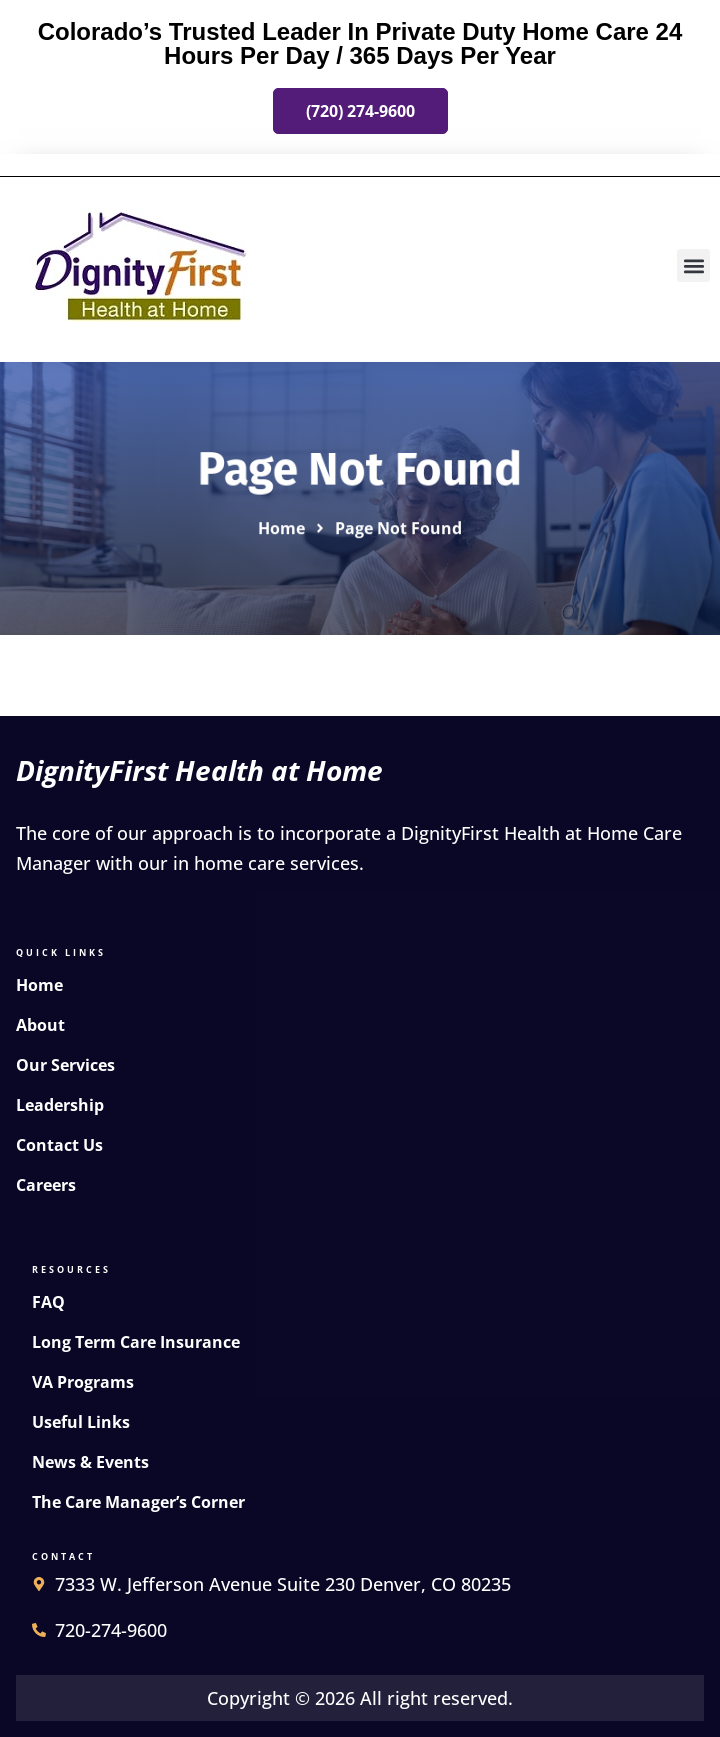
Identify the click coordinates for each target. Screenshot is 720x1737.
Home (39, 985)
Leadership (60, 1105)
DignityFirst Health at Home (199, 770)
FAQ (48, 1302)
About (40, 1025)
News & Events (90, 1462)
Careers (46, 1185)
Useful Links (81, 1422)
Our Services (65, 1065)
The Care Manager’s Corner (138, 1502)
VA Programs (83, 1382)
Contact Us (59, 1145)
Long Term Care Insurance (136, 1342)
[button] (693, 265)
